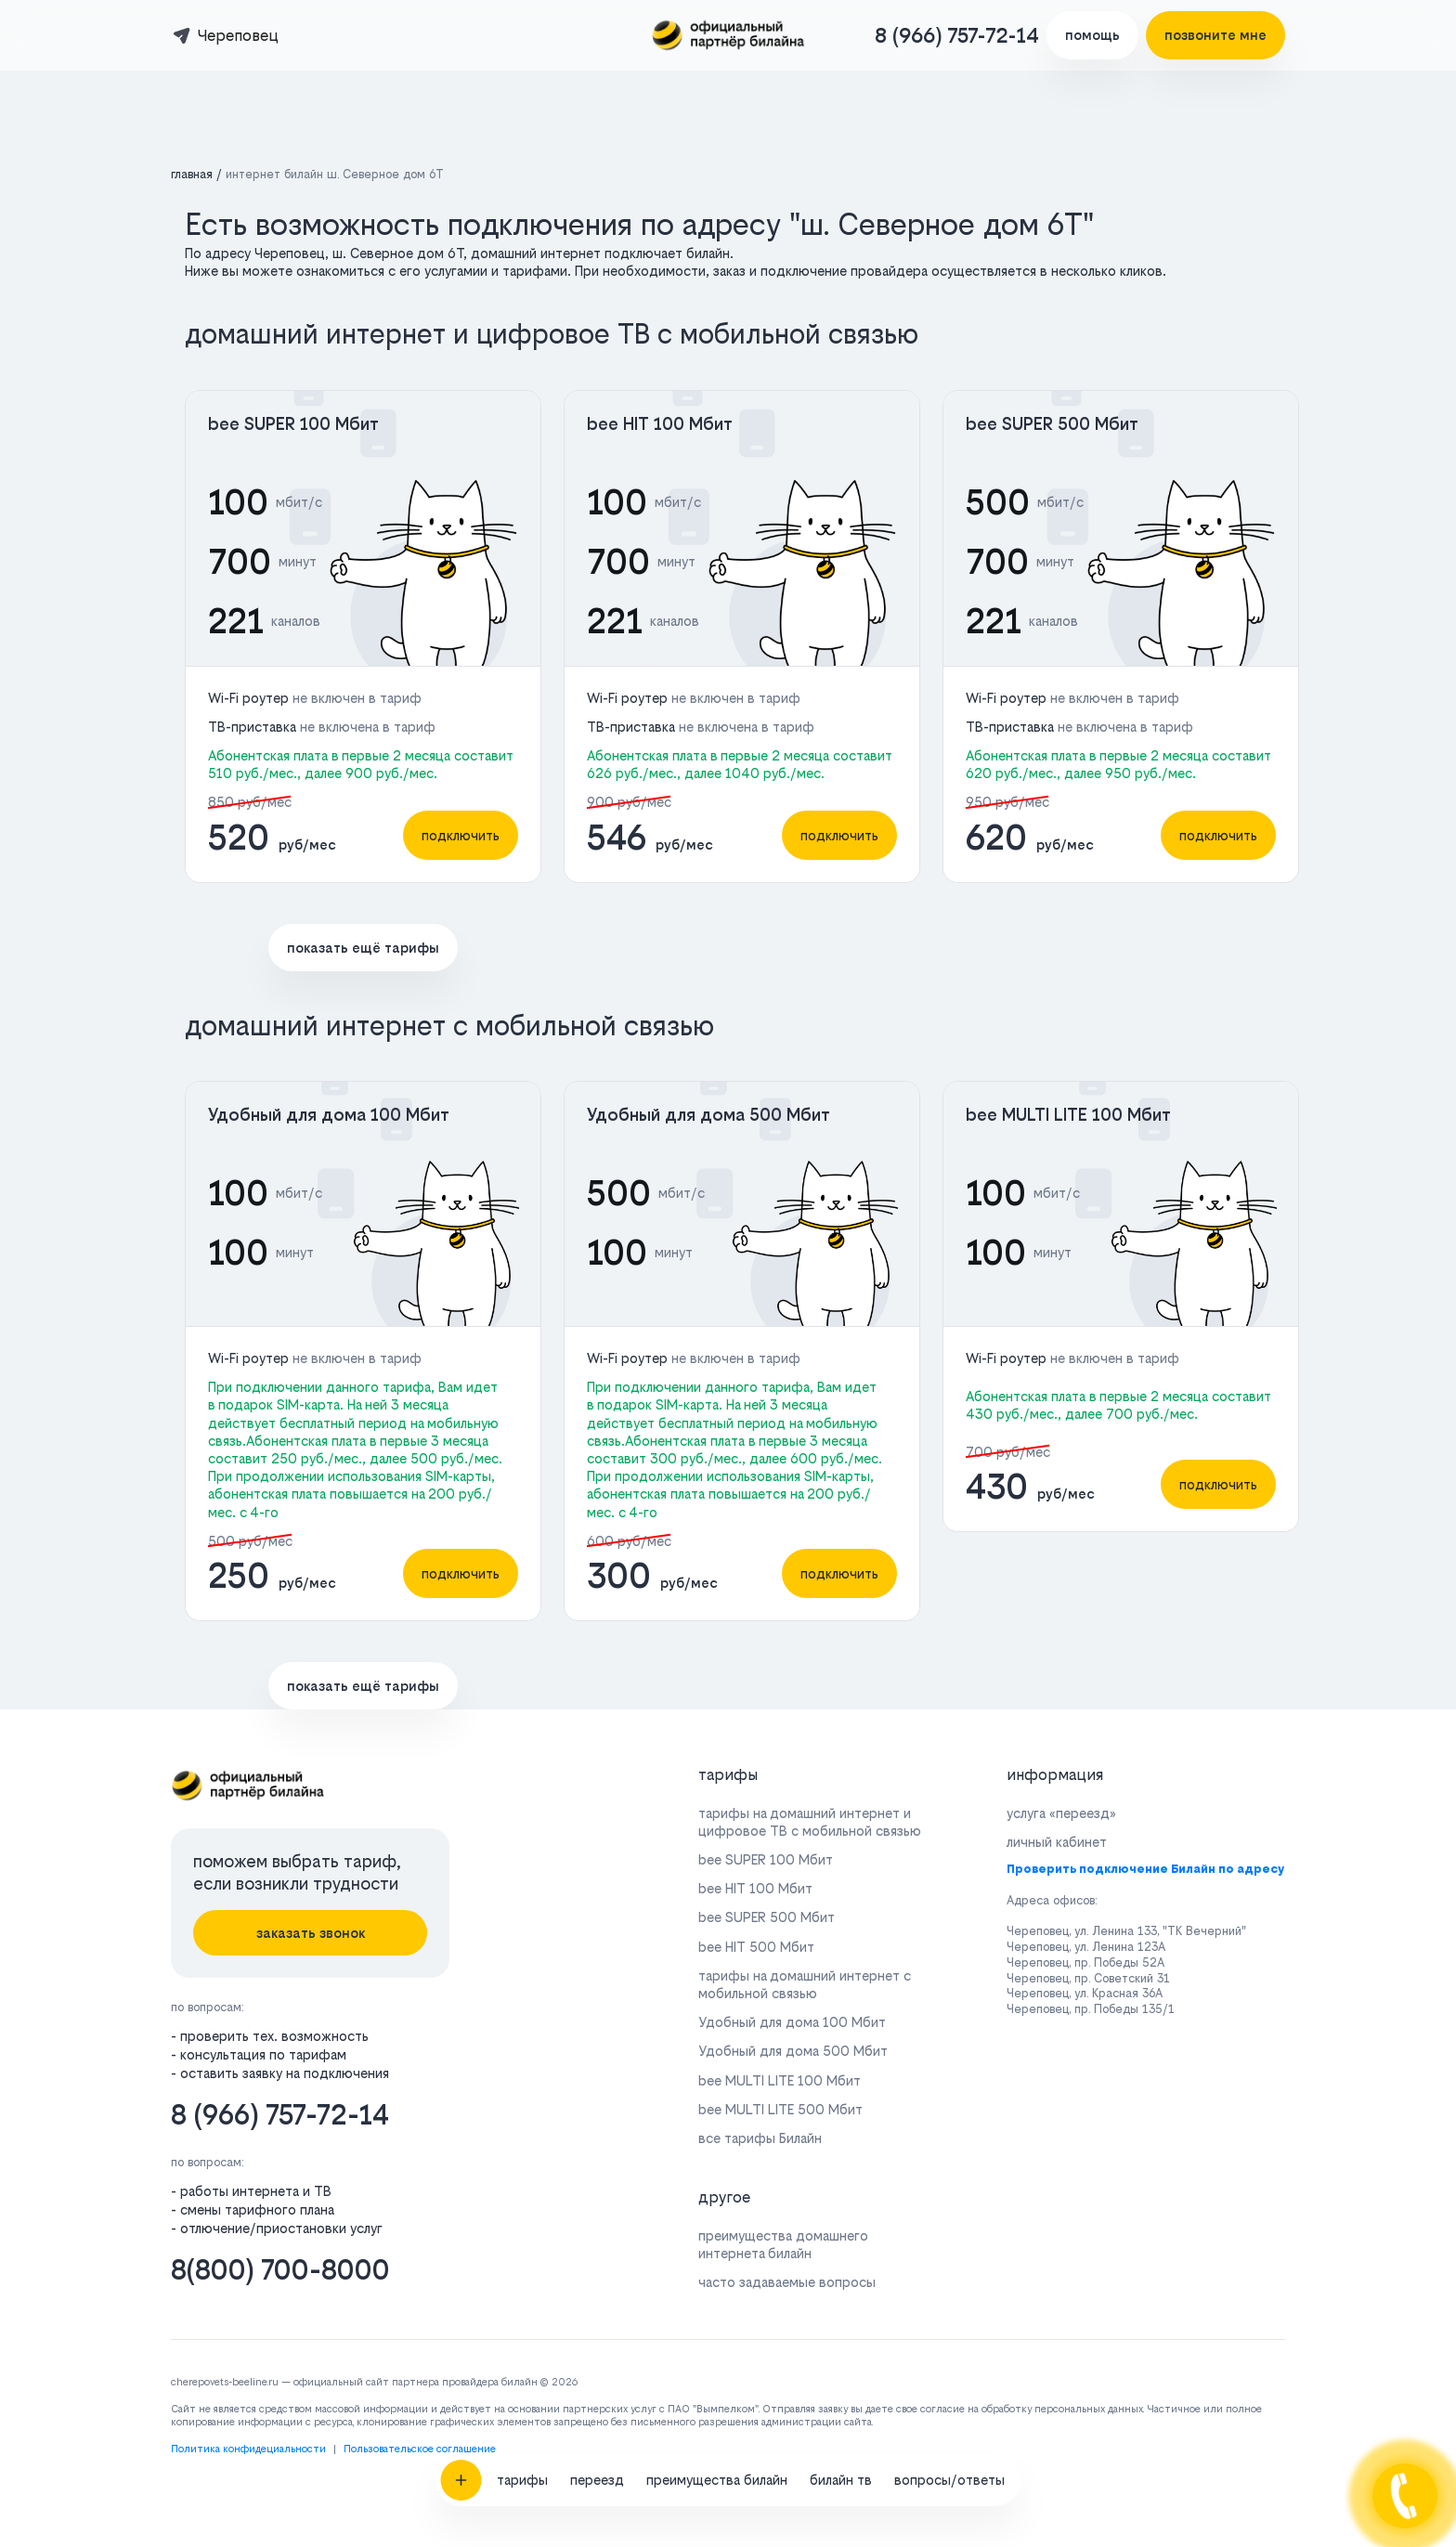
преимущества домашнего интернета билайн (783, 2244)
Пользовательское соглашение (420, 2449)
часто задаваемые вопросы (787, 2282)
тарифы (522, 1853)
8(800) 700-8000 (280, 2270)
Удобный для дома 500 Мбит (708, 1114)
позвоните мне (1215, 35)
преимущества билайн (716, 1853)
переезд (597, 1853)
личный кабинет (1057, 1842)
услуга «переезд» (1061, 1813)
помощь (1092, 35)
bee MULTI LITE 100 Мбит (1068, 1114)
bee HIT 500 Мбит (756, 1947)
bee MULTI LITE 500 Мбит (780, 2109)
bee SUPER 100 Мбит (293, 424)
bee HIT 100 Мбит (660, 424)
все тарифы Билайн (760, 2138)
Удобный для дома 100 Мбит (328, 1114)
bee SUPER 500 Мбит (1052, 424)
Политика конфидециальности (248, 2449)
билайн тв (841, 1853)
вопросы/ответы (949, 1853)
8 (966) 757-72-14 (957, 35)
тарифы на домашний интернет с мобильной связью (804, 1984)
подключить (461, 835)
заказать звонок (310, 1933)
